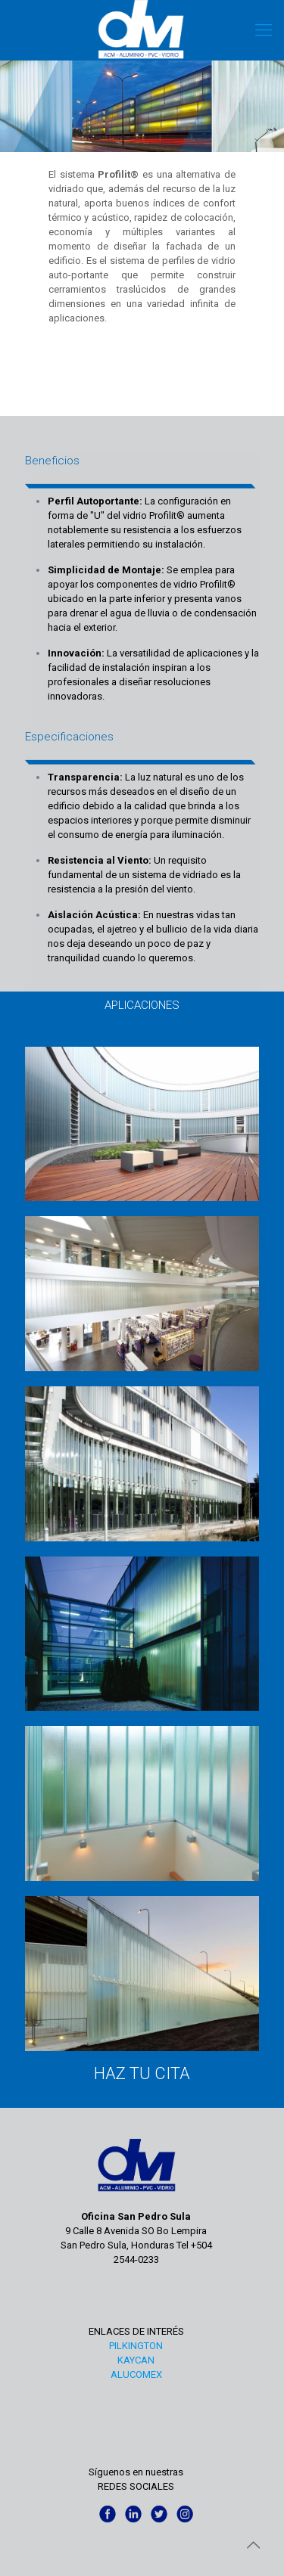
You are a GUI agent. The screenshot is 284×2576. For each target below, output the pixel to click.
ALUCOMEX (136, 2374)
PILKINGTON (136, 2345)
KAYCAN (135, 2360)
